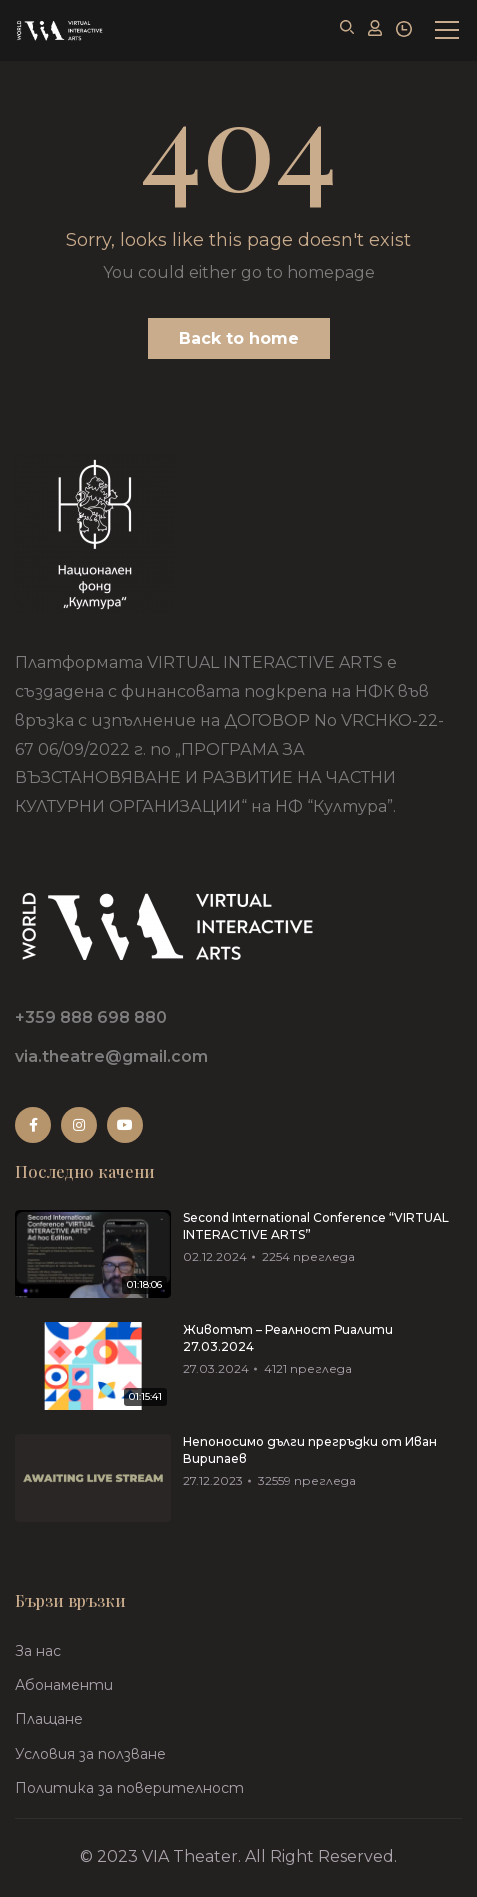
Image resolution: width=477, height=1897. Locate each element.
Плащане (49, 1719)
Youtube (125, 1125)
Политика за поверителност (129, 1788)
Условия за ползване (90, 1754)
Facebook (33, 1125)
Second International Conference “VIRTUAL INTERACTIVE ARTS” (316, 1226)
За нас (38, 1651)
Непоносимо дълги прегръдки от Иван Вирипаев (310, 1450)
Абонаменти (64, 1685)
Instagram (79, 1125)
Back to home (239, 338)
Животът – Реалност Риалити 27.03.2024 (288, 1338)
